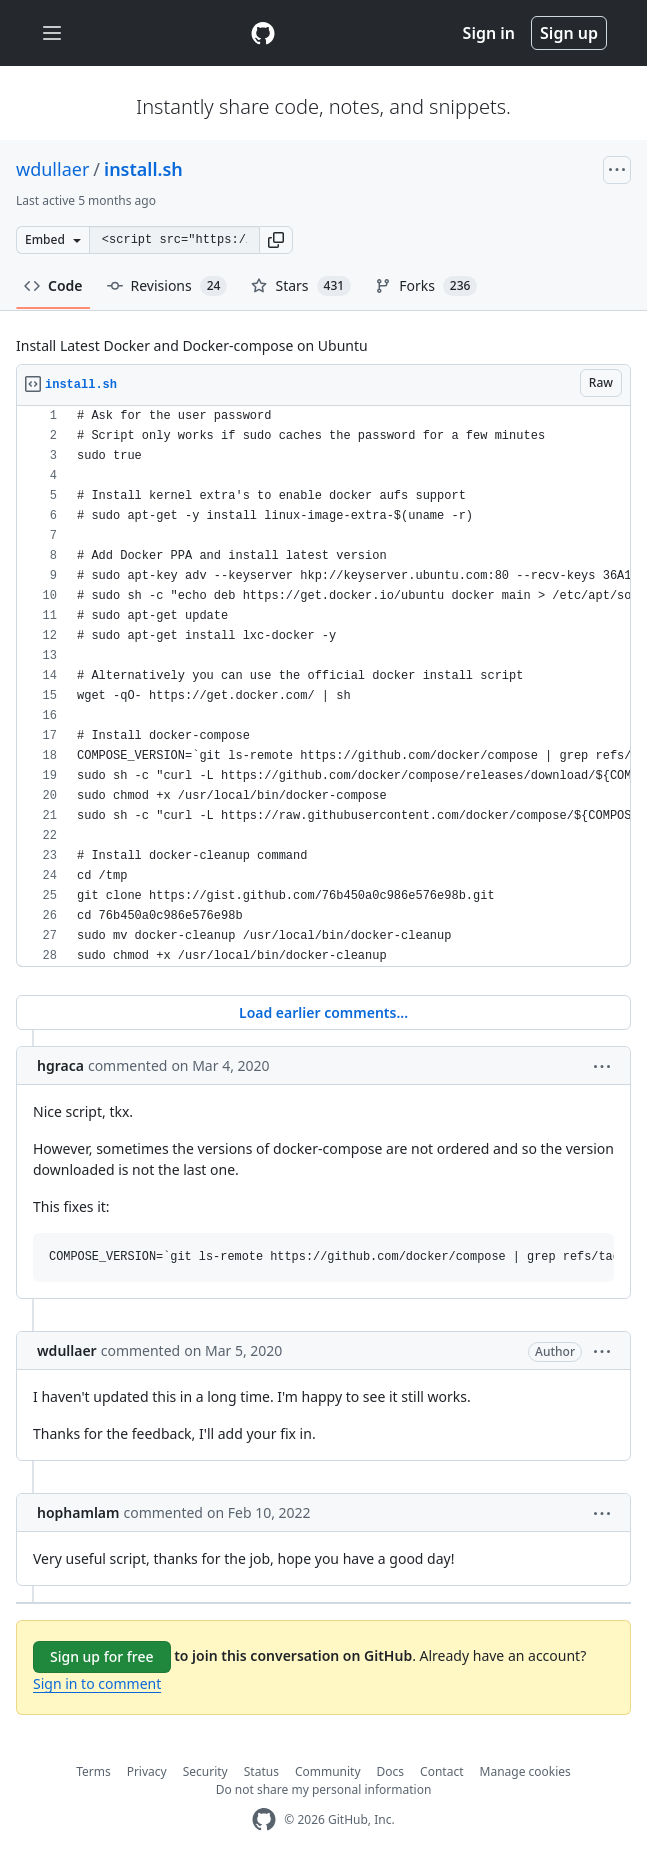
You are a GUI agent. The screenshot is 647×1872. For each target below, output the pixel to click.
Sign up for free (102, 1656)
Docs (391, 1771)
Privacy (147, 1771)
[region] (323, 686)
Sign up (569, 33)
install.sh (143, 169)
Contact (441, 1771)
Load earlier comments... (323, 1012)
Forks (426, 286)
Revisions (167, 286)
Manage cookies (525, 1771)
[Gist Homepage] (263, 33)
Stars (301, 286)
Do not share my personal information (324, 1789)
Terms (93, 1771)
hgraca (60, 1065)
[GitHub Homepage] (264, 1819)
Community (328, 1771)
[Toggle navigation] (52, 33)
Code (53, 285)
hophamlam (78, 1512)
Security (205, 1771)
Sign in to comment (97, 1683)
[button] (276, 240)
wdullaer (52, 169)
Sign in (489, 33)
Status (261, 1771)
